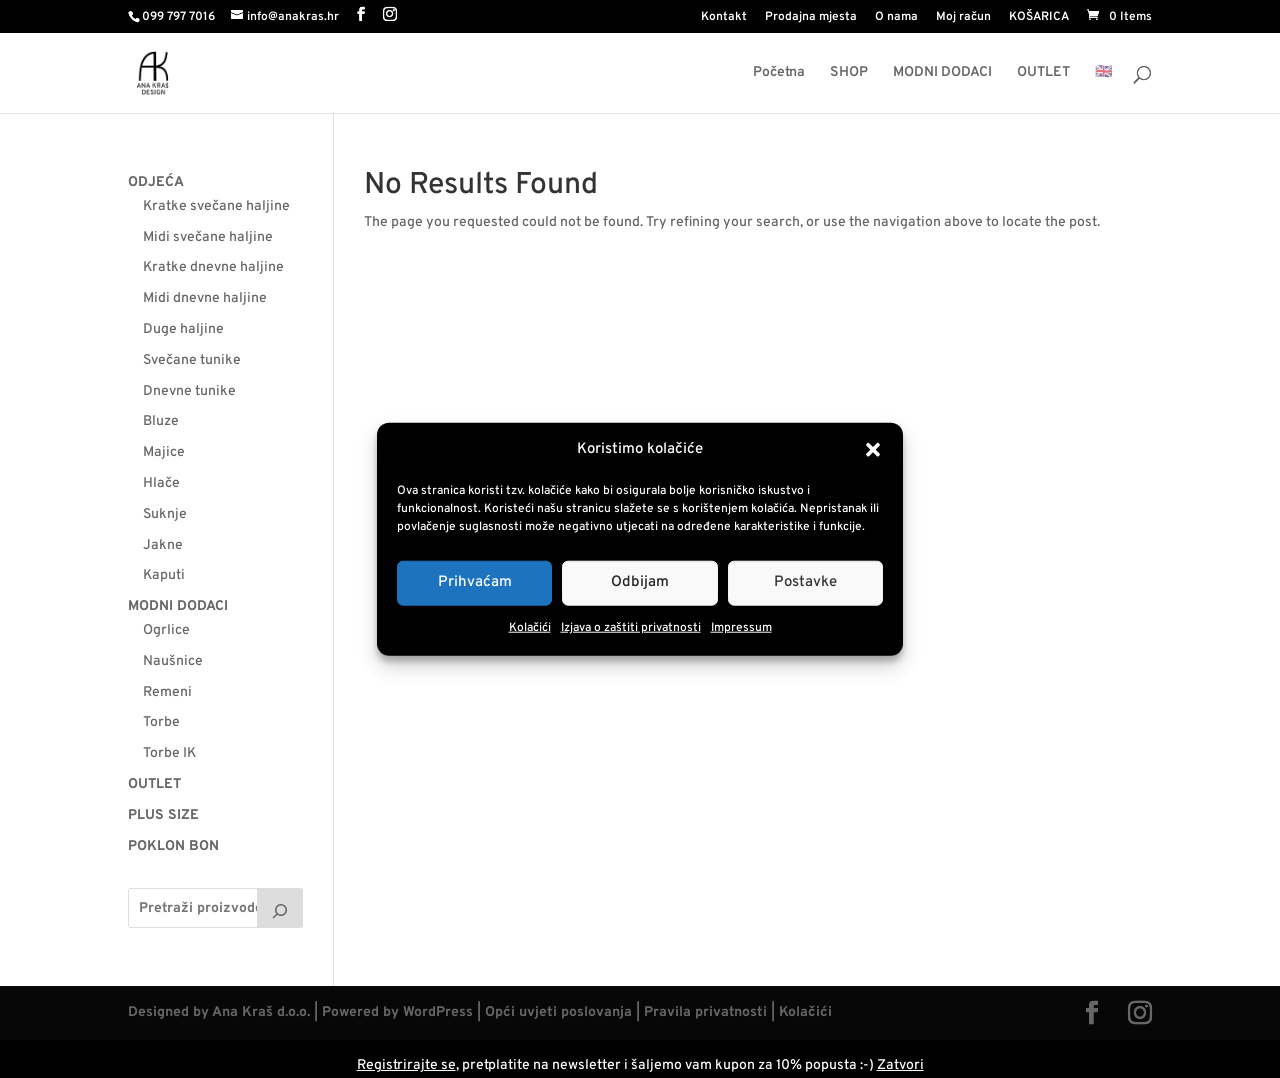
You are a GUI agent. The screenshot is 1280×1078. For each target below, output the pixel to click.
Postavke (805, 582)
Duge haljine (183, 329)
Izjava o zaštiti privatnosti (631, 628)
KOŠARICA (1039, 18)
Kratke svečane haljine (216, 206)
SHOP (849, 73)
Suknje (165, 514)
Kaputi (164, 575)
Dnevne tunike (189, 391)
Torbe (161, 722)
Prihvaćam (475, 582)
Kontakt (724, 18)
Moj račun (963, 18)
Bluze (161, 421)
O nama (896, 18)
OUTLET (1043, 73)
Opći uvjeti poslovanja (558, 1012)
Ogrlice (166, 630)
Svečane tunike (192, 360)
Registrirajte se (406, 1065)
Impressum (741, 628)
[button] (873, 450)
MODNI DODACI (942, 73)
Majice (164, 452)
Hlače (161, 483)
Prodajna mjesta (811, 18)
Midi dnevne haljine (205, 298)
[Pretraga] (280, 908)
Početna (779, 73)
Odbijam (640, 582)
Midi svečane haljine (208, 237)
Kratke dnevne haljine (213, 267)
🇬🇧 (1103, 73)
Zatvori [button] (900, 1065)
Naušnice (173, 661)
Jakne (163, 545)
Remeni (167, 692)
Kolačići (530, 628)
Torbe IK (169, 753)
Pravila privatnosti (705, 1012)
